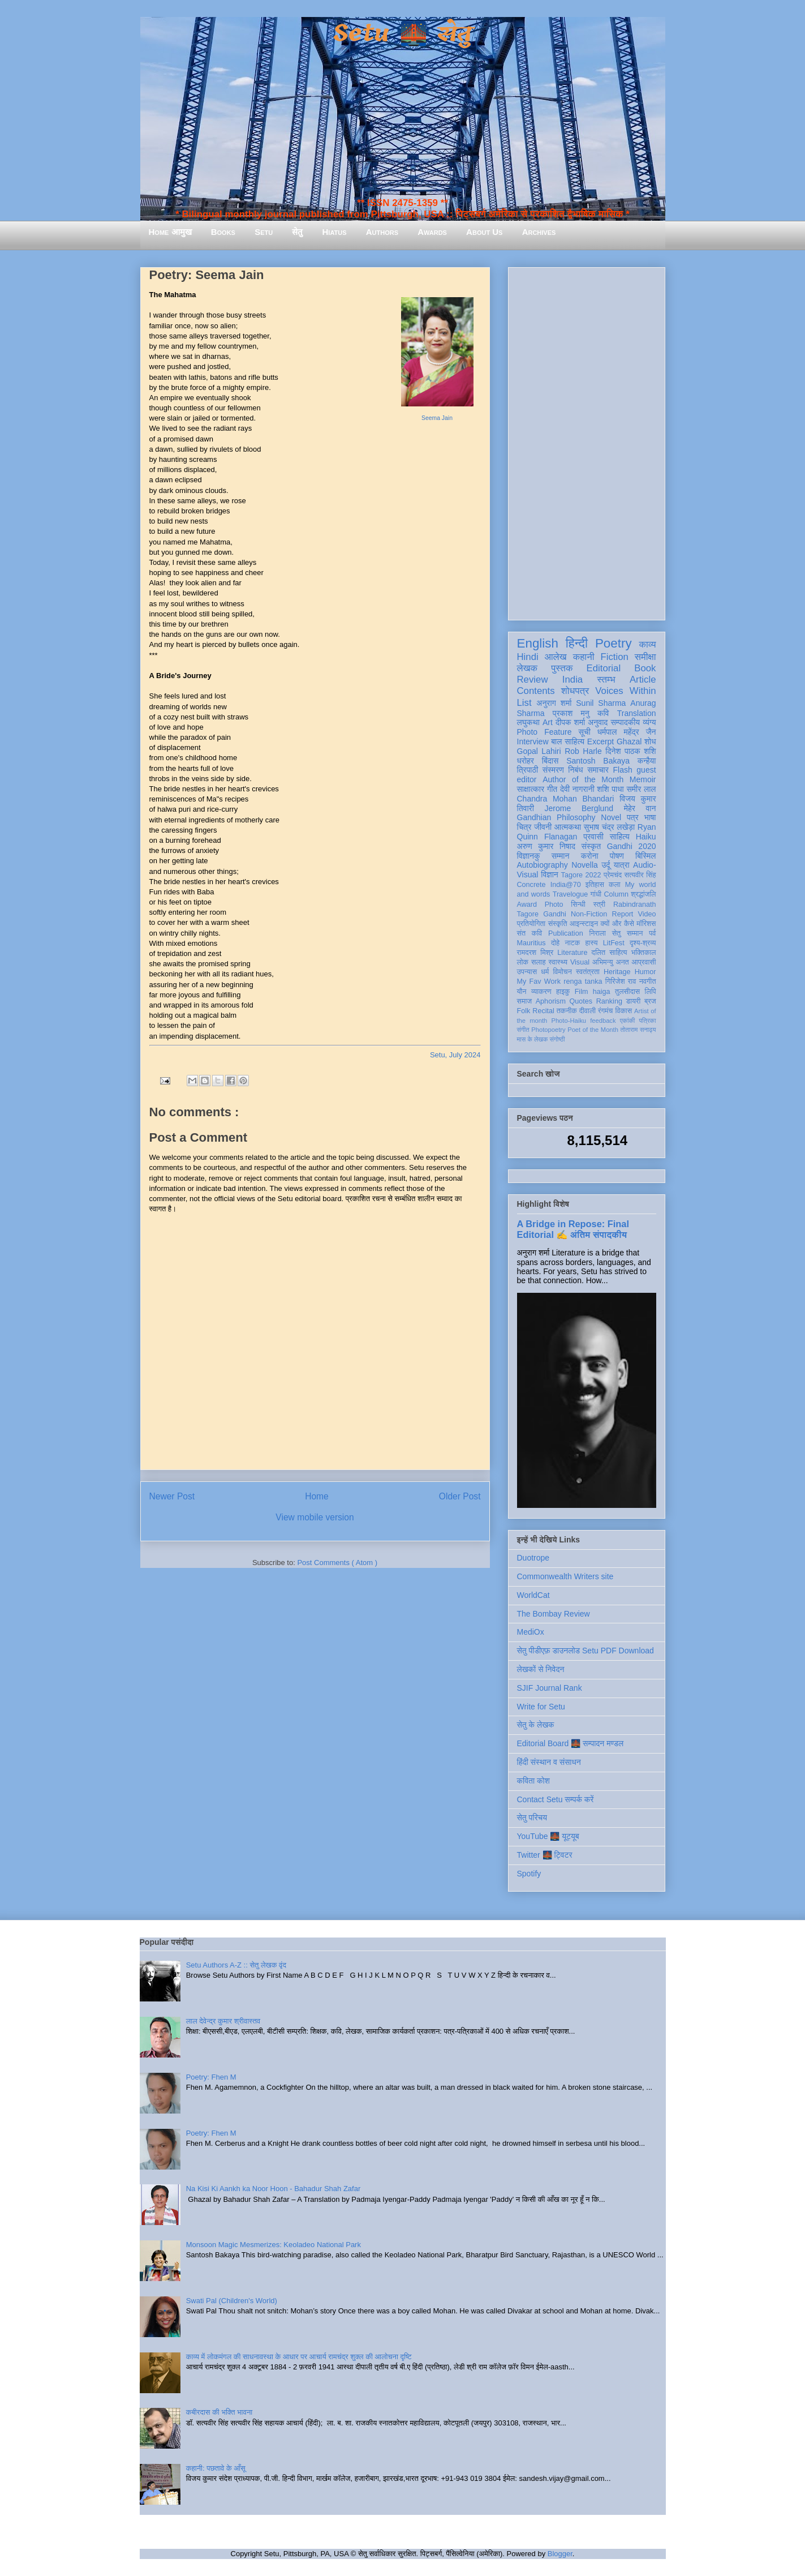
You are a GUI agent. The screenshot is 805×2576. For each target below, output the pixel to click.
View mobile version (314, 1517)
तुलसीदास (627, 992)
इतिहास (595, 885)
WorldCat (533, 1595)
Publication (565, 933)
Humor (645, 972)
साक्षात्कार (531, 789)
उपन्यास (527, 972)
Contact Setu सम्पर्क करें (555, 1799)
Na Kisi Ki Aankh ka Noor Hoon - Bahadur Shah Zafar (273, 2188)
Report (623, 914)
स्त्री (599, 904)
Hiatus (334, 232)
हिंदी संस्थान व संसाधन (549, 1762)
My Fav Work (539, 981)
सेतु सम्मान (627, 933)
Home (317, 1496)
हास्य (591, 943)
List (524, 702)
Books (223, 232)
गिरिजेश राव (620, 981)
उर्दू (605, 864)
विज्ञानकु (528, 855)
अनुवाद (598, 722)
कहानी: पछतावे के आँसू (216, 2468)
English (537, 643)
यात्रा (622, 864)
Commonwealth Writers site (565, 1576)
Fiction (614, 656)
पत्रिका (647, 1020)
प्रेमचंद (613, 875)
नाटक (572, 943)
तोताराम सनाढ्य (638, 1029)
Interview (533, 741)
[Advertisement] (586, 441)
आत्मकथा (567, 826)
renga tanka (582, 981)
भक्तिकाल (643, 953)
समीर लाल (641, 789)
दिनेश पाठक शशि (630, 751)
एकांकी (627, 1020)
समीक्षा (645, 656)
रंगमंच (605, 1011)
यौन (522, 992)
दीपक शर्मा (570, 722)
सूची (585, 731)
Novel (611, 817)
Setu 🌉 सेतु (402, 33)
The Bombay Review (553, 1613)
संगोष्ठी (557, 1039)
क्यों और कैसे (617, 924)
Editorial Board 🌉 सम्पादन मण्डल (570, 1743)
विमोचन (562, 972)
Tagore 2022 (581, 875)
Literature (572, 953)
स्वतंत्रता (588, 972)
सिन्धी (578, 904)
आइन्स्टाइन (584, 924)
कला (615, 885)
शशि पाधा (610, 789)
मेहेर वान (640, 808)
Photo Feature (544, 731)
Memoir (643, 779)
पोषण (617, 855)
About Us (484, 232)
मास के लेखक (532, 1039)
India (572, 679)
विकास (623, 1011)
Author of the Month (583, 779)
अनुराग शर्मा (553, 703)
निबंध (575, 769)
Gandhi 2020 (631, 846)
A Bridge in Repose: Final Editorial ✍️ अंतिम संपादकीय (573, 1229)
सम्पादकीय (625, 722)
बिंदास (550, 760)
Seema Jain (437, 418)
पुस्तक (561, 668)
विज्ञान (549, 874)
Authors (382, 232)
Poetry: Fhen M (211, 2077)
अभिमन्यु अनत (610, 962)
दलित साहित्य (609, 953)
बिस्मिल (645, 855)
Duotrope (533, 1557)
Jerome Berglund (579, 808)
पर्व (652, 933)
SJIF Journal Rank (549, 1687)
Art (548, 722)
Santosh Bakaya (598, 760)
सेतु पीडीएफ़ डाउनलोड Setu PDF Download (585, 1650)
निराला (597, 933)
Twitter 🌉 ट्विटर (544, 1854)
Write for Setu (541, 1706)
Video (647, 914)
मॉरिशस (646, 924)
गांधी (595, 894)
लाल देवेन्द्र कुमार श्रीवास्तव (223, 2021)
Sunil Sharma (601, 703)
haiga (601, 992)
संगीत (523, 1029)
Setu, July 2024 (455, 1055)
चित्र (524, 826)
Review (532, 679)
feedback (602, 1020)
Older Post (460, 1496)
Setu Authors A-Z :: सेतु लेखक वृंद (236, 1965)
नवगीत (647, 981)
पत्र (633, 817)
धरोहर (525, 760)
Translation (636, 713)
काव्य (647, 644)
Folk (524, 1011)
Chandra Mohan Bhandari (565, 798)
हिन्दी (577, 643)
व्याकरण (541, 992)
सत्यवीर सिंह (640, 875)
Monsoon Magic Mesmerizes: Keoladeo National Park (273, 2244)
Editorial (604, 668)
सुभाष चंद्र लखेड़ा (609, 826)
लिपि (650, 992)
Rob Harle (583, 751)
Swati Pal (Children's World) (231, 2300)
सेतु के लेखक (535, 1724)
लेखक (527, 668)
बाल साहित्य (567, 741)
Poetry (613, 643)
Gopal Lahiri (539, 751)
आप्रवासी (644, 962)
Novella (584, 864)
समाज (524, 1001)
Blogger (560, 2553)
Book (645, 668)
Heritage (617, 972)
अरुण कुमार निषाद (546, 846)
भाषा (650, 817)
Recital (543, 1011)
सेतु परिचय (532, 1817)
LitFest (614, 943)
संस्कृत (591, 846)
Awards (432, 232)
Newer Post (172, 1496)
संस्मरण (553, 769)
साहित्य (620, 836)
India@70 (565, 885)
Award (527, 904)
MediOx (530, 1631)
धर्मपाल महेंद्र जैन (626, 731)
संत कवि (530, 933)
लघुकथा (528, 722)
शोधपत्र (575, 690)
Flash (622, 769)
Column (616, 894)
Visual (579, 962)
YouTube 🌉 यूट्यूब (548, 1836)
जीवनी (543, 826)
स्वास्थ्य (557, 962)
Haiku (646, 836)
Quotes (581, 1001)
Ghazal (629, 741)
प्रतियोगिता (531, 924)
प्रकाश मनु (571, 713)
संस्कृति (557, 924)
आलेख (556, 656)
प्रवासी (593, 836)
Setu (264, 232)
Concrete (531, 885)
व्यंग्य (649, 722)
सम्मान (561, 855)
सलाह (538, 962)
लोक (523, 962)
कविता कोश (533, 1780)
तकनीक (567, 1011)
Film (581, 992)
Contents (536, 690)
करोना (590, 855)
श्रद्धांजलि (643, 894)
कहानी (584, 656)
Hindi (528, 656)
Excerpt (600, 741)
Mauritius (531, 943)
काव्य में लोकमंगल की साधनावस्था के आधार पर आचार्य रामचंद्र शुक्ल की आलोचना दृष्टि (299, 2356)
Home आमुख (170, 232)
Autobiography (542, 864)
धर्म (545, 972)
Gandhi (554, 914)
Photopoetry (548, 1029)
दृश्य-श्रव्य (643, 943)
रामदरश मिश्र (535, 953)
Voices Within (625, 690)
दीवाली (587, 1011)
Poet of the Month (592, 1029)
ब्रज (650, 1001)
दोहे (555, 943)
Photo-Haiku (568, 1020)
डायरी (633, 1001)
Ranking (609, 1001)
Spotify (529, 1873)
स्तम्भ (606, 679)
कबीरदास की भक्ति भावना (219, 2412)
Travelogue (570, 894)
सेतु (297, 232)
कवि (603, 713)
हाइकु (563, 992)
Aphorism (551, 1001)
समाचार (598, 769)
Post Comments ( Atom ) (337, 1562)
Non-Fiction (589, 914)
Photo (554, 904)
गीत (552, 789)
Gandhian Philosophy (556, 817)
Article (643, 679)
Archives (539, 232)
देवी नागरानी (577, 789)
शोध (650, 741)
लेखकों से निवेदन (541, 1669)
